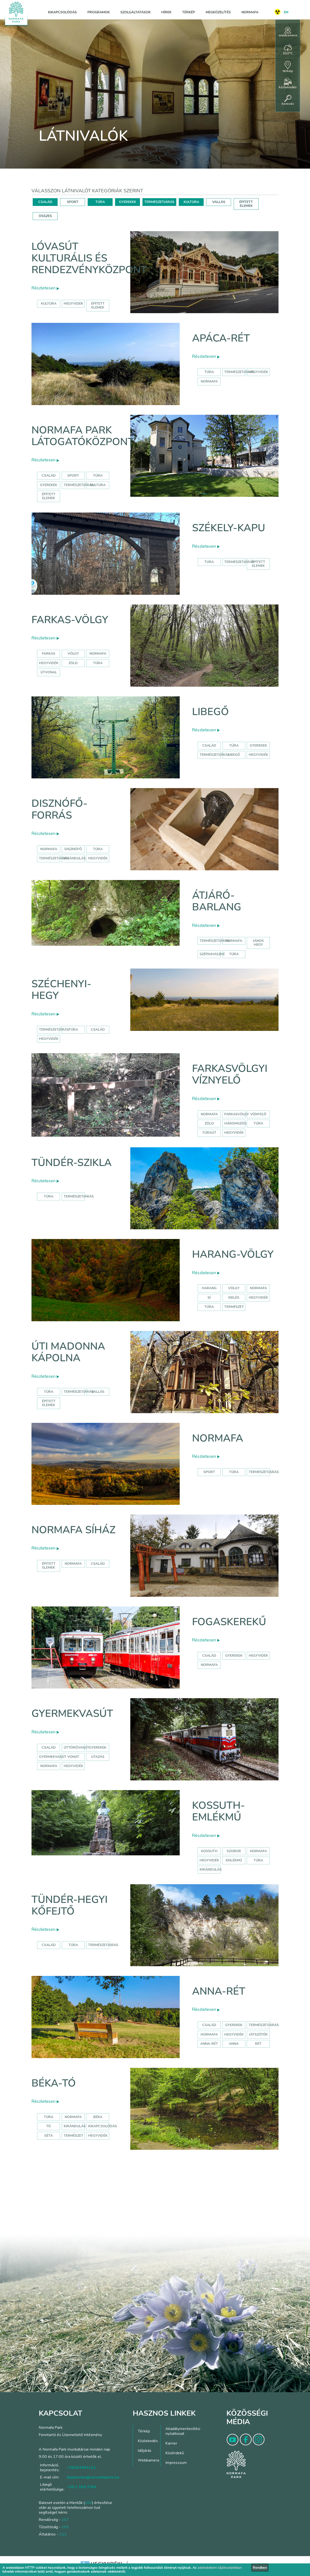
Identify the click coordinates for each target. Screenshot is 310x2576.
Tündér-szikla (71, 1163)
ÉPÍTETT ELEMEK (246, 204)
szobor (234, 1851)
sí (209, 1297)
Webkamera (148, 2460)
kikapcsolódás (102, 2126)
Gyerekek (48, 485)
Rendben (260, 2567)
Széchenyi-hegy (61, 990)
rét (258, 2043)
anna (234, 2043)
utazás (97, 1756)
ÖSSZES (45, 216)
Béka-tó (53, 2083)
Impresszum (176, 2462)
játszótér (258, 2034)
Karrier (171, 2443)
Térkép (188, 12)
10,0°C (288, 50)
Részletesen (45, 288)
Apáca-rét (221, 338)
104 (88, 2502)
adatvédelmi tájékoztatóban (220, 2567)
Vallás (97, 1391)
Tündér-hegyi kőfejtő (69, 1905)
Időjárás (144, 2450)
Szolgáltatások (135, 12)
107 (65, 2519)
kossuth (209, 1851)
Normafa (249, 12)
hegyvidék (73, 303)
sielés (233, 1297)
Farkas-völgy (69, 620)
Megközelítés (218, 12)
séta (48, 2135)
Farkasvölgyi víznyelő (229, 1074)
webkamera (288, 32)
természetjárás (54, 858)
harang (209, 1288)
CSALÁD (45, 202)
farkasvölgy (236, 1114)
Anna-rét (218, 1991)
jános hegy (258, 942)
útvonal (48, 672)
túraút (209, 1132)
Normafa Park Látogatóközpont (82, 436)
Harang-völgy (232, 1254)
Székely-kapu (228, 528)
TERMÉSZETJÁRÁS (159, 202)
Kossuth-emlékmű (218, 1811)
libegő (234, 754)
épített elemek (98, 305)
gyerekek (233, 1655)
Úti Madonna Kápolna (68, 1352)
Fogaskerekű (229, 1622)
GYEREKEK (127, 202)
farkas (48, 653)
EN (286, 12)
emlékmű (234, 1860)
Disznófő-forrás (59, 809)
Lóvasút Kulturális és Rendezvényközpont (89, 258)
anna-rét (209, 2043)
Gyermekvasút (72, 1713)
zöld (73, 663)
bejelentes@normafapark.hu (93, 2477)
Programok (98, 12)
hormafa (209, 2034)
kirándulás (75, 858)
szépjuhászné (212, 954)
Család (49, 475)
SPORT (72, 202)
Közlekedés (148, 2441)
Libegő (210, 712)
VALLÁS (218, 202)
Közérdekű (174, 2453)
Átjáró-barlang (216, 901)
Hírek (166, 12)
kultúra (48, 303)
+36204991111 (81, 2467)
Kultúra (98, 485)
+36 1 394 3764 (81, 2487)
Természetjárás (239, 372)
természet (234, 1306)
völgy (73, 653)
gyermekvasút (52, 1756)
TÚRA (100, 202)
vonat (73, 1756)
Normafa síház (73, 1530)
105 (65, 2527)
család (98, 1029)
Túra (209, 372)
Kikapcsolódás (62, 12)
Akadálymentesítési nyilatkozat (182, 2431)
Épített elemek (48, 496)
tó (48, 2126)
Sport (73, 475)
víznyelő (258, 1114)
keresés (288, 100)
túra (97, 663)
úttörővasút (76, 1747)
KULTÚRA (191, 202)
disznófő (73, 849)
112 (63, 2534)
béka (97, 2117)
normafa (209, 381)
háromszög (235, 1123)
